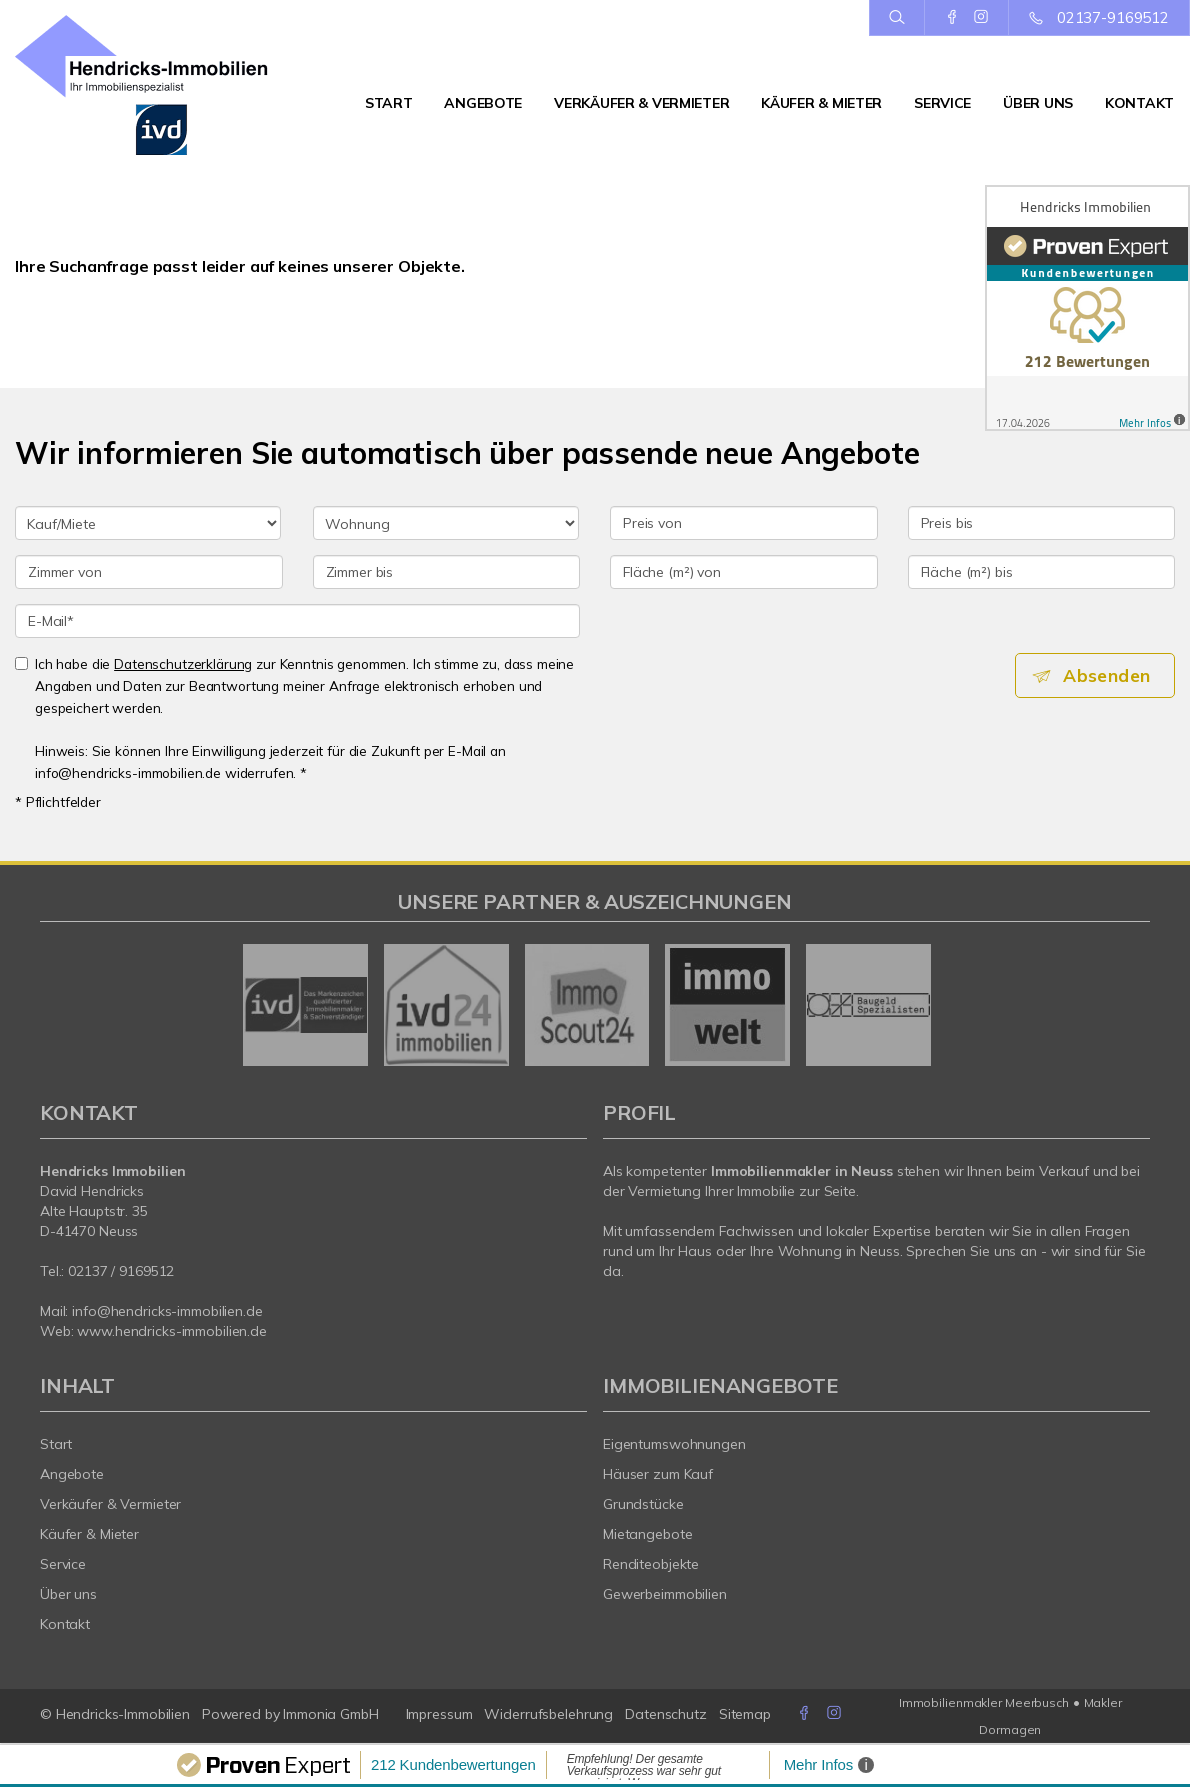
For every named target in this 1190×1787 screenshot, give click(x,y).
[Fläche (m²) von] (744, 572)
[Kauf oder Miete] (148, 523)
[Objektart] (446, 523)
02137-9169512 (1113, 17)
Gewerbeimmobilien (665, 1594)
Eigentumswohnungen (674, 1444)
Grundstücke (643, 1504)
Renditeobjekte (651, 1564)
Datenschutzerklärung (183, 663)
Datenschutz (666, 1714)
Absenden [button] (1110, 676)
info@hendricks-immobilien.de (167, 1311)
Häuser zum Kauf (658, 1474)
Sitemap (745, 1714)
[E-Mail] (297, 621)
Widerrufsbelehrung (548, 1714)
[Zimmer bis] (447, 572)
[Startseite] (149, 85)
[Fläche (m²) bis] (1042, 572)
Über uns (1038, 103)
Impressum (439, 1714)
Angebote (483, 103)
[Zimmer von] (149, 572)
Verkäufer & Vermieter (641, 103)
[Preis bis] (1042, 523)
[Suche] (896, 18)
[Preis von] (744, 523)
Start (389, 103)
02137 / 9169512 (121, 1271)
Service (942, 103)
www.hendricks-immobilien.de (172, 1331)
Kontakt (1139, 103)
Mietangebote (648, 1534)
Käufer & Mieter (821, 103)
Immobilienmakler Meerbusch (984, 1702)
